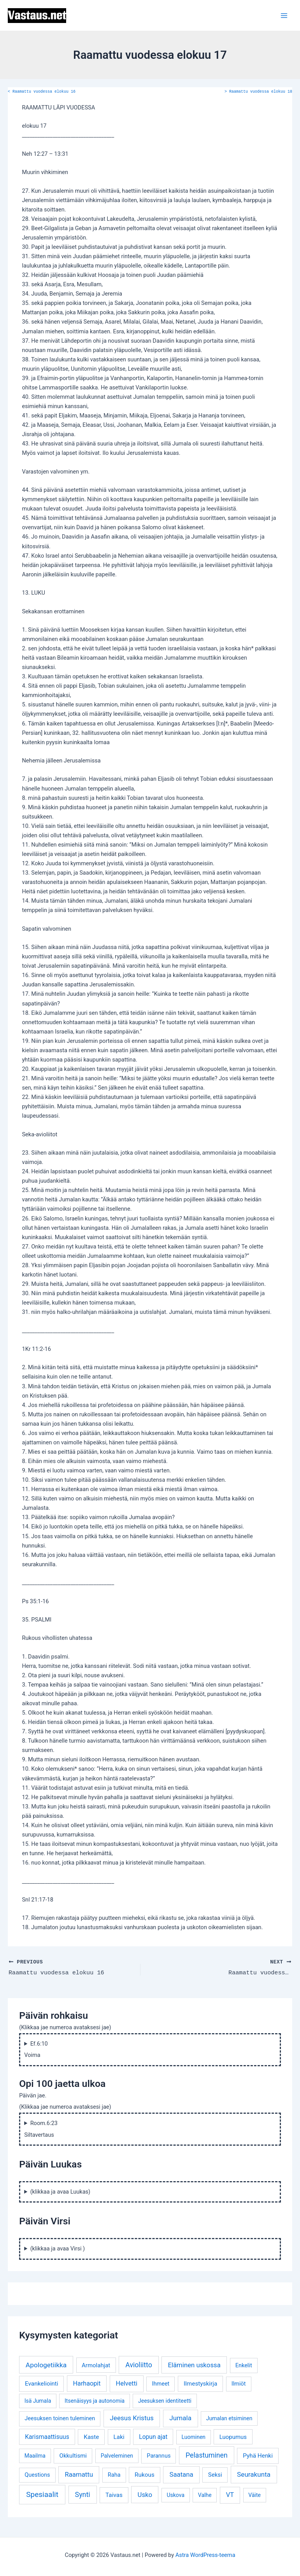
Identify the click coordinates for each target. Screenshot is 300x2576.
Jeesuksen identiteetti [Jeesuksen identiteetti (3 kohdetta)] (164, 2400)
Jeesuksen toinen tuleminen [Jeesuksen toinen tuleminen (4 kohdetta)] (60, 2418)
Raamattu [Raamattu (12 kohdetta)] (79, 2474)
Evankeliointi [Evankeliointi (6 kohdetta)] (41, 2383)
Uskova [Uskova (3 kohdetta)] (175, 2494)
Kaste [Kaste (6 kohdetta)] (91, 2436)
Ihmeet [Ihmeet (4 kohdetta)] (161, 2383)
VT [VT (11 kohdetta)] (230, 2494)
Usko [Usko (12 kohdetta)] (145, 2494)
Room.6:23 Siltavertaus (41, 2129)
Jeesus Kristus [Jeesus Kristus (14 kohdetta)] (132, 2418)
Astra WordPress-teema (205, 2554)
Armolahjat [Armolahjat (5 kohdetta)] (96, 2364)
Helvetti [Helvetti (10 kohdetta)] (126, 2383)
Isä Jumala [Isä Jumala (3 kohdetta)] (38, 2400)
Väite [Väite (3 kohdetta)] (254, 2494)
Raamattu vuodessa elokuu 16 (41, 92)
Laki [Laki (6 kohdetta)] (119, 2436)
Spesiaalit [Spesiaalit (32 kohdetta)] (42, 2494)
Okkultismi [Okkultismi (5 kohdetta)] (73, 2455)
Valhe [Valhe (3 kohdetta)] (205, 2494)
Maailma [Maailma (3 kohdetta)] (35, 2455)
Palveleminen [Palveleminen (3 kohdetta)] (117, 2455)
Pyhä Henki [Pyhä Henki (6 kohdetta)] (258, 2455)
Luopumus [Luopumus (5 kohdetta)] (233, 2436)
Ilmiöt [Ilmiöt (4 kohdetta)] (239, 2383)
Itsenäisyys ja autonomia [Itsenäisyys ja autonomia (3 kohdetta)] (95, 2400)
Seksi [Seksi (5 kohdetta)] (215, 2474)
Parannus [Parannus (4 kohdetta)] (158, 2455)
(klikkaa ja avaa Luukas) (60, 2191)
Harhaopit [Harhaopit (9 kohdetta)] (87, 2383)
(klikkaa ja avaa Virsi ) (57, 2248)
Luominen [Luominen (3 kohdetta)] (194, 2436)
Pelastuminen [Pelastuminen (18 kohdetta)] (207, 2455)
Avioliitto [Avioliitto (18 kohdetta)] (138, 2364)
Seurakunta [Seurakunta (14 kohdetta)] (253, 2474)
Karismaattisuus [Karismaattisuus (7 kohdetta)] (47, 2436)
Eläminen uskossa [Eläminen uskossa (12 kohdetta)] (194, 2364)
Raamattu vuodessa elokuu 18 (258, 92)
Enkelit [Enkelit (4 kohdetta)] (243, 2365)
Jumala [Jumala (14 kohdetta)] (180, 2418)
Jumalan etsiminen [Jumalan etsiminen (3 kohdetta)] (229, 2418)
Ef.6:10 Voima (36, 2049)
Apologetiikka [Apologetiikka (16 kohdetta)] (46, 2364)
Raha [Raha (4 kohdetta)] (114, 2474)
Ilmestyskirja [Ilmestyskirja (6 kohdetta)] (200, 2383)
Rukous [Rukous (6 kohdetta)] (144, 2474)
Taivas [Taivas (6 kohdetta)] (114, 2494)
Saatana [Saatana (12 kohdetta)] (181, 2474)
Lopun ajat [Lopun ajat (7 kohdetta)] (153, 2436)
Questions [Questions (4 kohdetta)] (37, 2474)
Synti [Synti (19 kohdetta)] (82, 2494)
